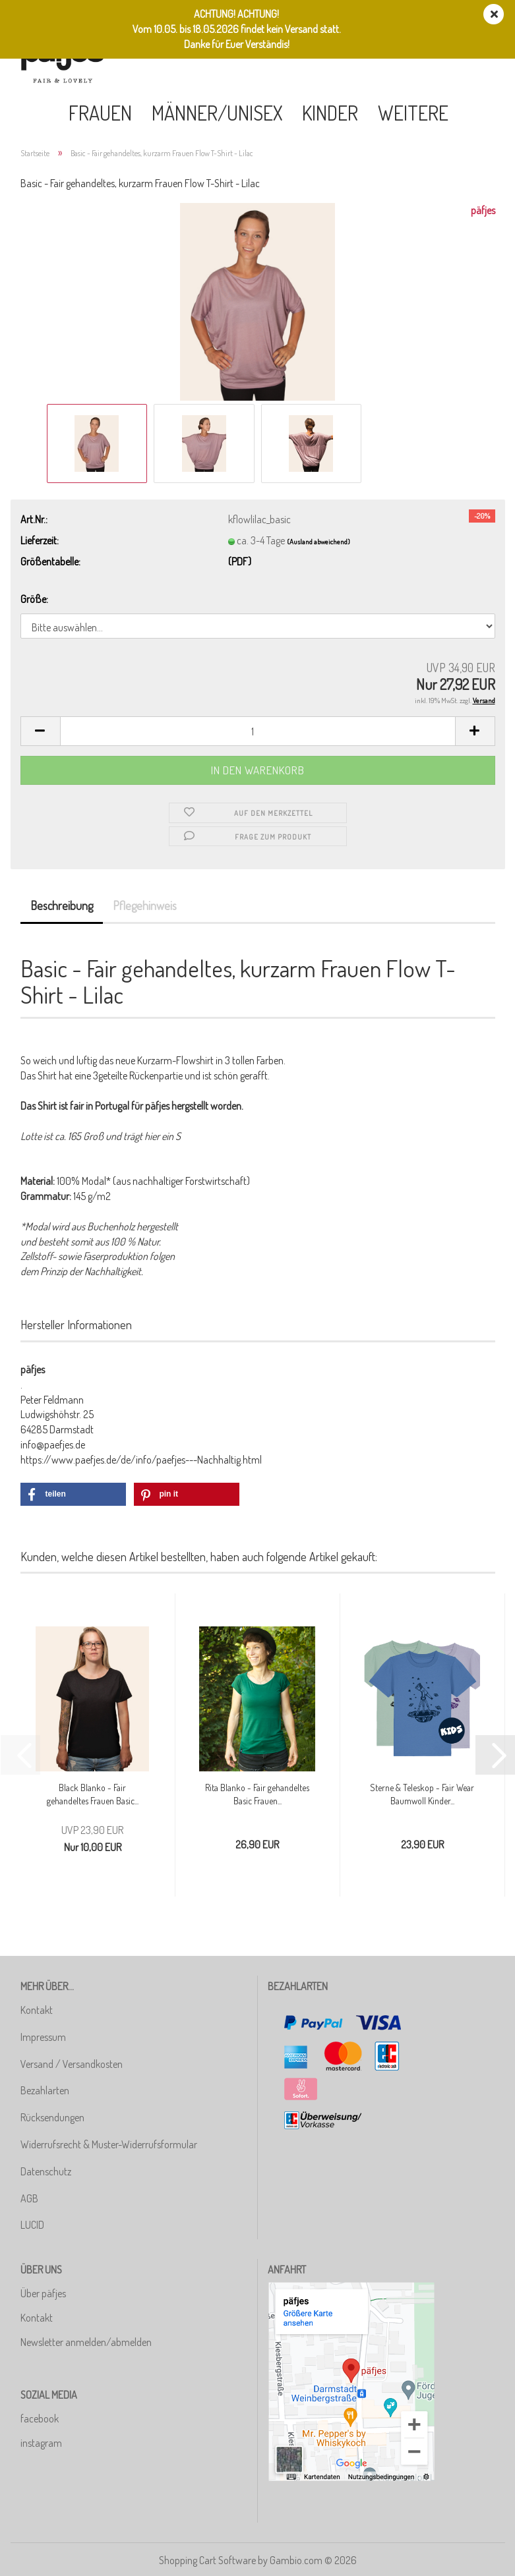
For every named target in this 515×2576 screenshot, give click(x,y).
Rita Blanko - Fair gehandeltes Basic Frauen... (257, 1794)
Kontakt (36, 2010)
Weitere (413, 112)
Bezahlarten (44, 2090)
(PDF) (239, 561)
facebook (39, 2418)
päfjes (483, 210)
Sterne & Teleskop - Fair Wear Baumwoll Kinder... (422, 1794)
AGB (29, 2198)
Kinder (330, 112)
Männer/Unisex (217, 112)
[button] (40, 731)
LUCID (32, 2224)
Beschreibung (61, 905)
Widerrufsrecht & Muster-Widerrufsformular (108, 2144)
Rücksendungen (52, 2117)
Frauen (100, 112)
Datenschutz (45, 2171)
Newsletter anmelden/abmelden (86, 2342)
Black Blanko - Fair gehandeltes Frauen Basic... (92, 1794)
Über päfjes (43, 2293)
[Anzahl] (258, 731)
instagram (41, 2442)
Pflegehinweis (145, 905)
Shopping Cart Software (207, 2560)
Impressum (43, 2037)
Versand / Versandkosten (71, 2064)
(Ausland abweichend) (318, 541)
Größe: (34, 599)
